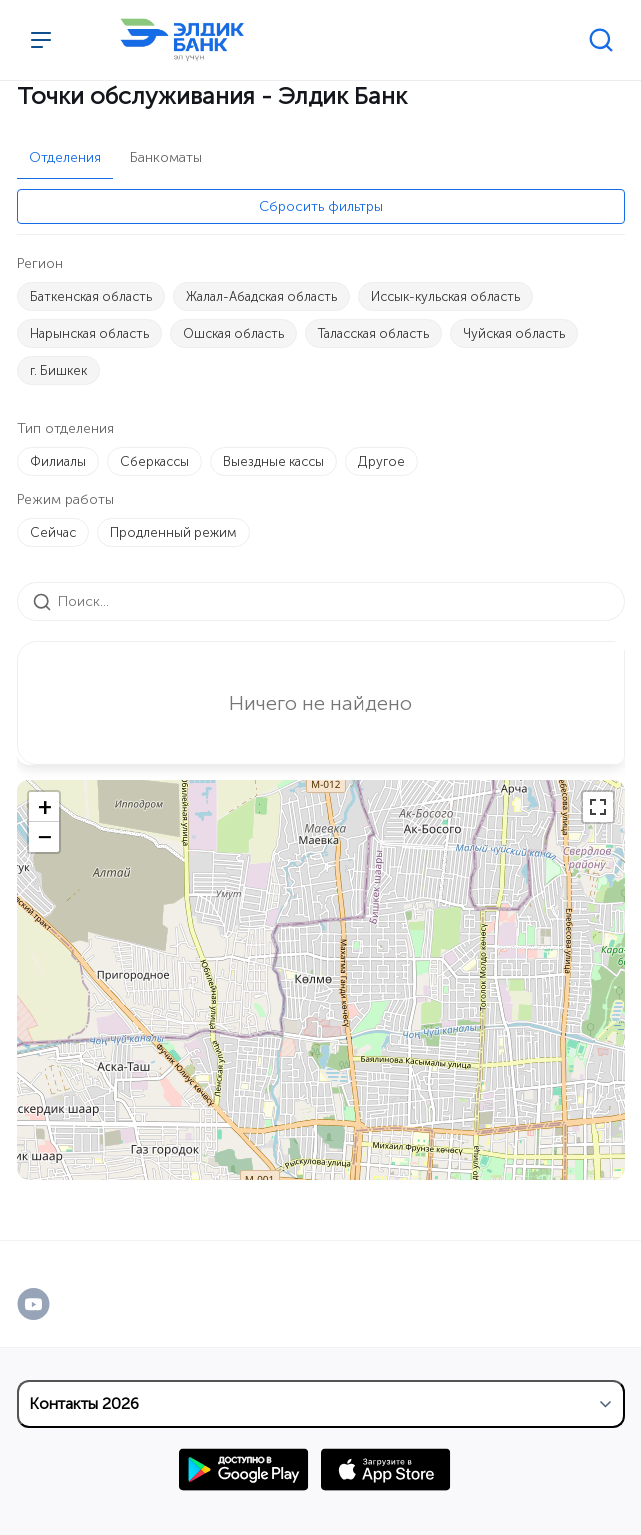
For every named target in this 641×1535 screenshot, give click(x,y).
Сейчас (53, 532)
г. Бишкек (58, 370)
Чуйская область (514, 333)
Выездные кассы (273, 461)
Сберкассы (154, 461)
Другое (381, 461)
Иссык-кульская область (445, 296)
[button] (44, 807)
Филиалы (58, 461)
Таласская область (373, 333)
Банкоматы (166, 157)
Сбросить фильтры (321, 206)
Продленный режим (173, 532)
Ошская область (233, 333)
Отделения (65, 157)
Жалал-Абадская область (261, 296)
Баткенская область (91, 296)
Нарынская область (89, 333)
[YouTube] (54, 1304)
